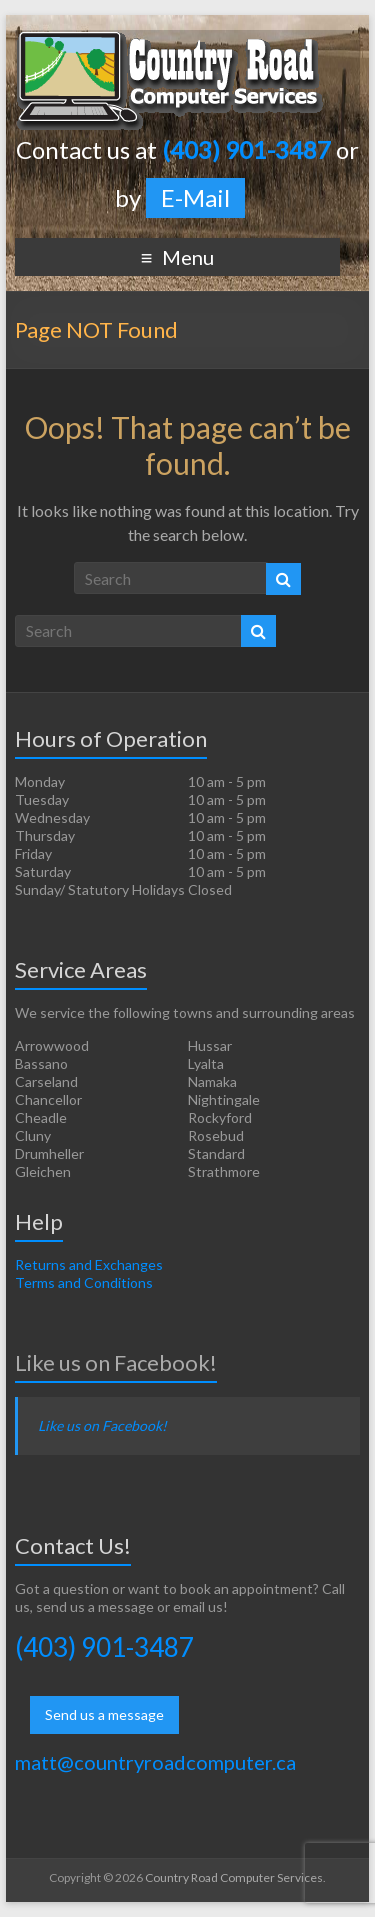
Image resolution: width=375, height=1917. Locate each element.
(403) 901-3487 (104, 1647)
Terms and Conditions (84, 1282)
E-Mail (195, 197)
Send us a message (104, 1714)
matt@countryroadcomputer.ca (155, 1762)
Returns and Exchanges (89, 1264)
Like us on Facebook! (116, 1362)
